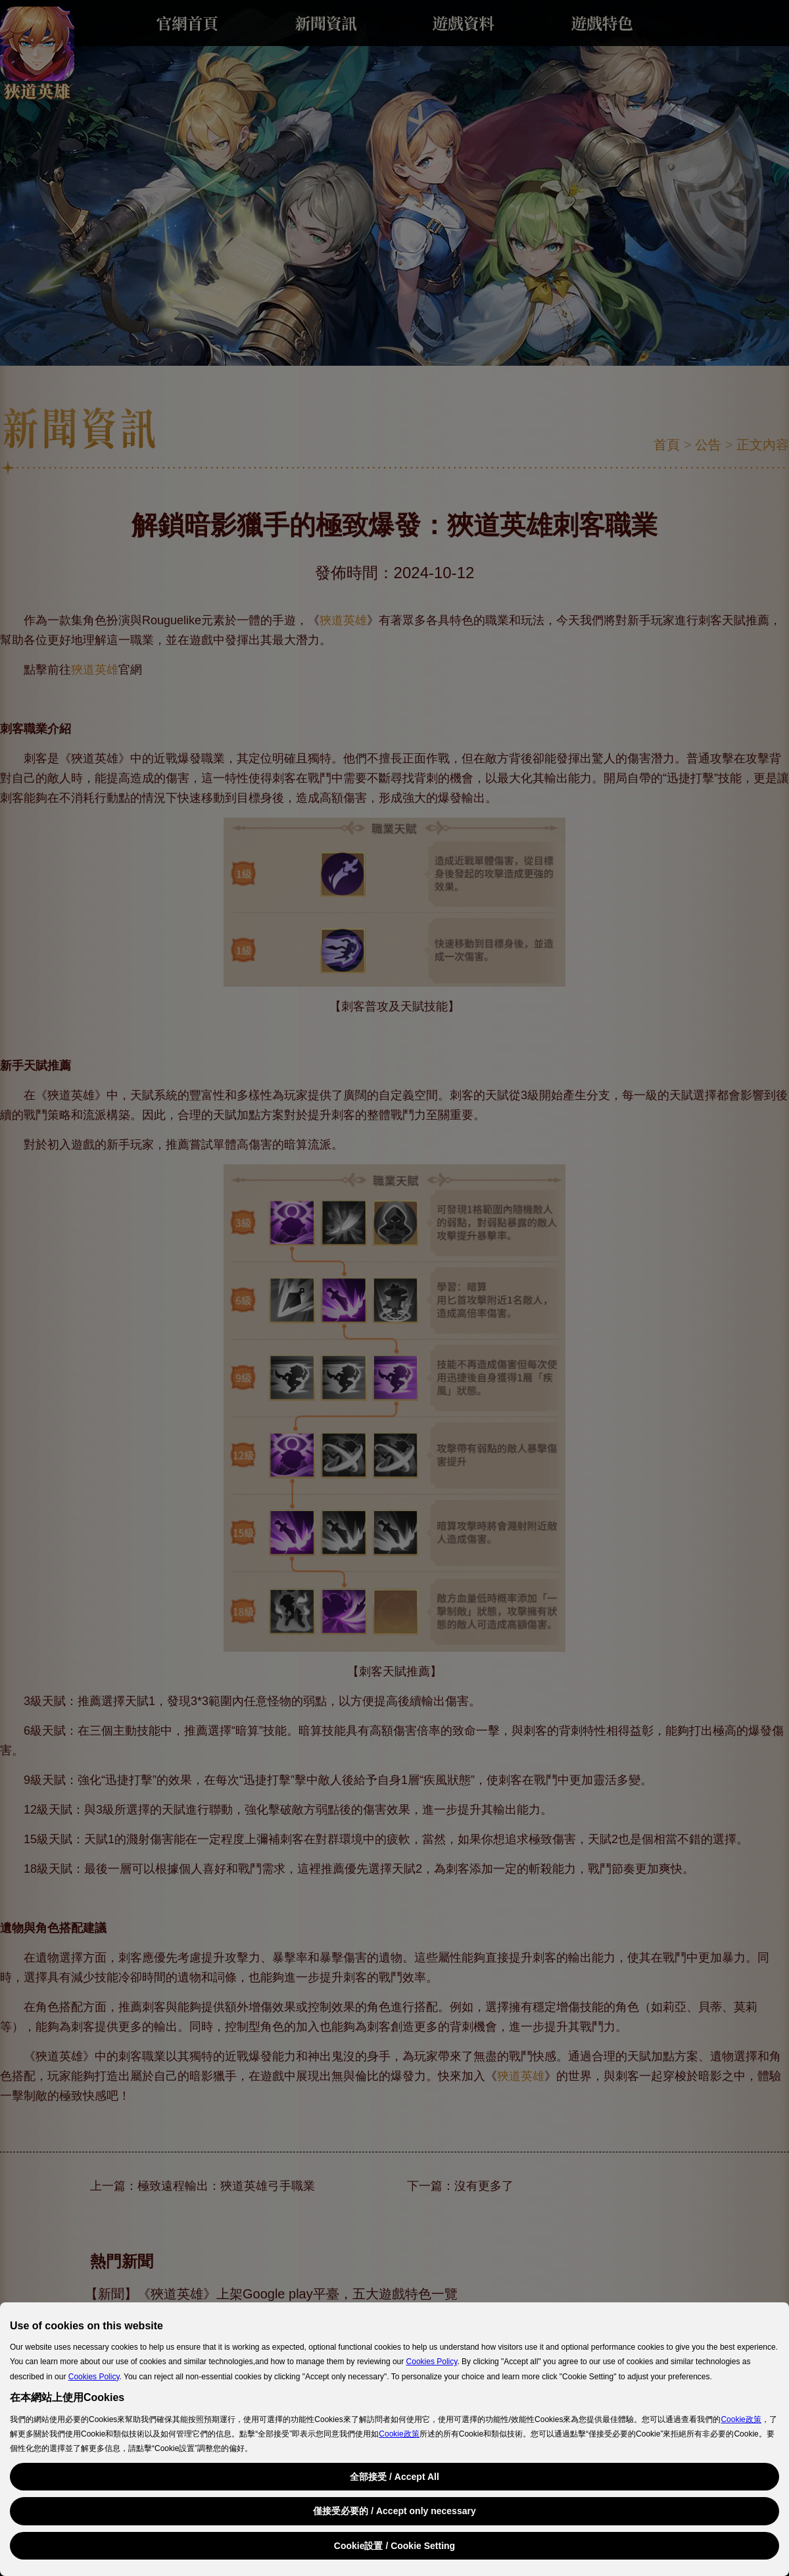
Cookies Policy (432, 2361)
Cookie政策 (741, 2419)
